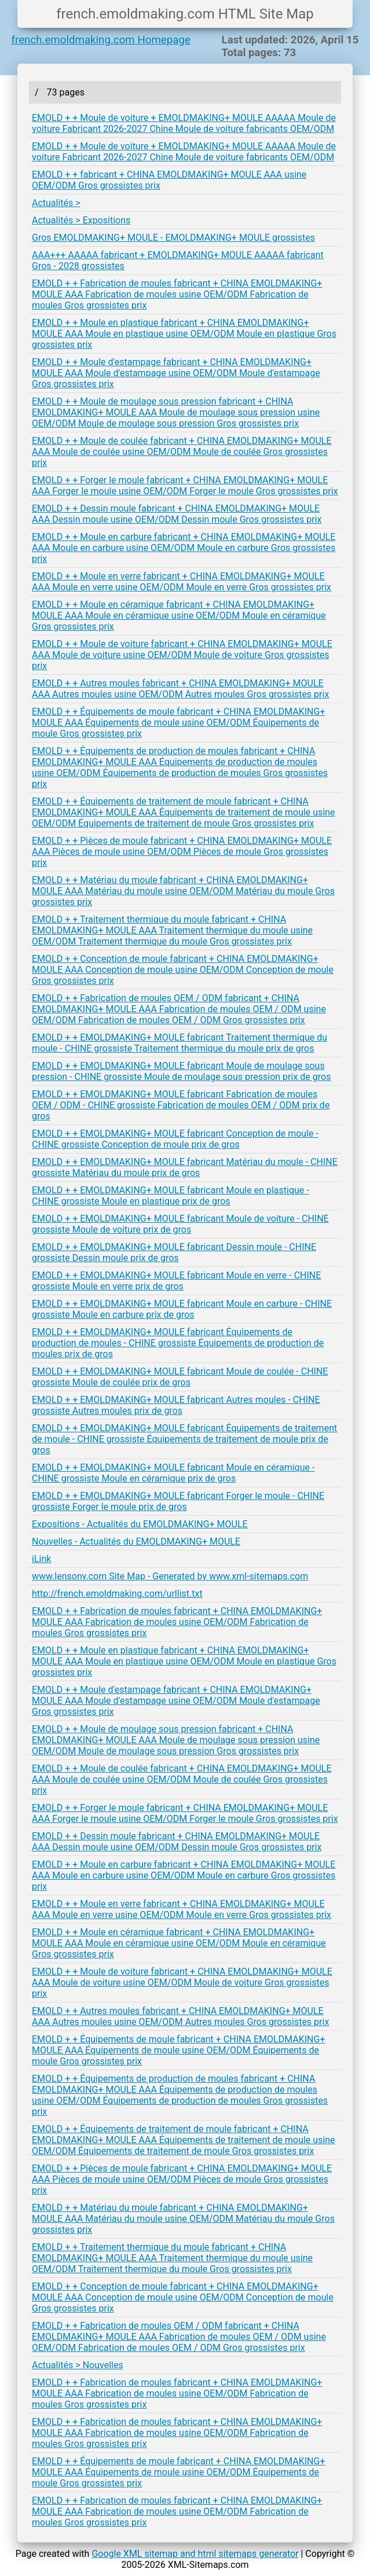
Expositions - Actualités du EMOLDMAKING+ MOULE (140, 1524)
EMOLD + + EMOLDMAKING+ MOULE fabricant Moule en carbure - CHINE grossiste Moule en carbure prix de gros (182, 1309)
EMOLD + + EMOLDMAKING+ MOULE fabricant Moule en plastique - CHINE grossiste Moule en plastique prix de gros (170, 1196)
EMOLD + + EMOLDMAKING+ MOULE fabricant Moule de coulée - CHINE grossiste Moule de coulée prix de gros (180, 1377)
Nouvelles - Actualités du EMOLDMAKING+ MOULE (136, 1541)
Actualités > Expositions (81, 220)
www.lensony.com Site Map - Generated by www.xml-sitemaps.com (170, 1576)
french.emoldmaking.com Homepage (101, 40)
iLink (41, 1558)
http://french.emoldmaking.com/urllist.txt (117, 1593)
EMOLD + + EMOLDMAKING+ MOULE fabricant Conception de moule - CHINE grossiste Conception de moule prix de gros (175, 1139)
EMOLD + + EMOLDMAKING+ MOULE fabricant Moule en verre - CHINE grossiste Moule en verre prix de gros (176, 1281)
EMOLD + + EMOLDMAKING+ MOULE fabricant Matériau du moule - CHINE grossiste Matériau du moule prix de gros (185, 1167)
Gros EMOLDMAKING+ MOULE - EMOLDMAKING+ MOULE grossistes (173, 237)
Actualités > (56, 202)
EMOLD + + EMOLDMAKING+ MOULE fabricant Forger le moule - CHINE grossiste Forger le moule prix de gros (178, 1501)
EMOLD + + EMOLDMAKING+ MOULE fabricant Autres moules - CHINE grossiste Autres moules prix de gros (176, 1405)
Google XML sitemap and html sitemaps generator (194, 2553)
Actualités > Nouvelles (77, 2365)
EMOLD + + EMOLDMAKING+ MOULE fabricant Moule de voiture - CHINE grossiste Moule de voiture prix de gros (180, 1224)
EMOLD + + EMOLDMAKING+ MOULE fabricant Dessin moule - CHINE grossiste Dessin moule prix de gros (174, 1252)
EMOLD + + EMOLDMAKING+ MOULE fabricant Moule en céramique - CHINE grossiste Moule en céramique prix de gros (173, 1473)
